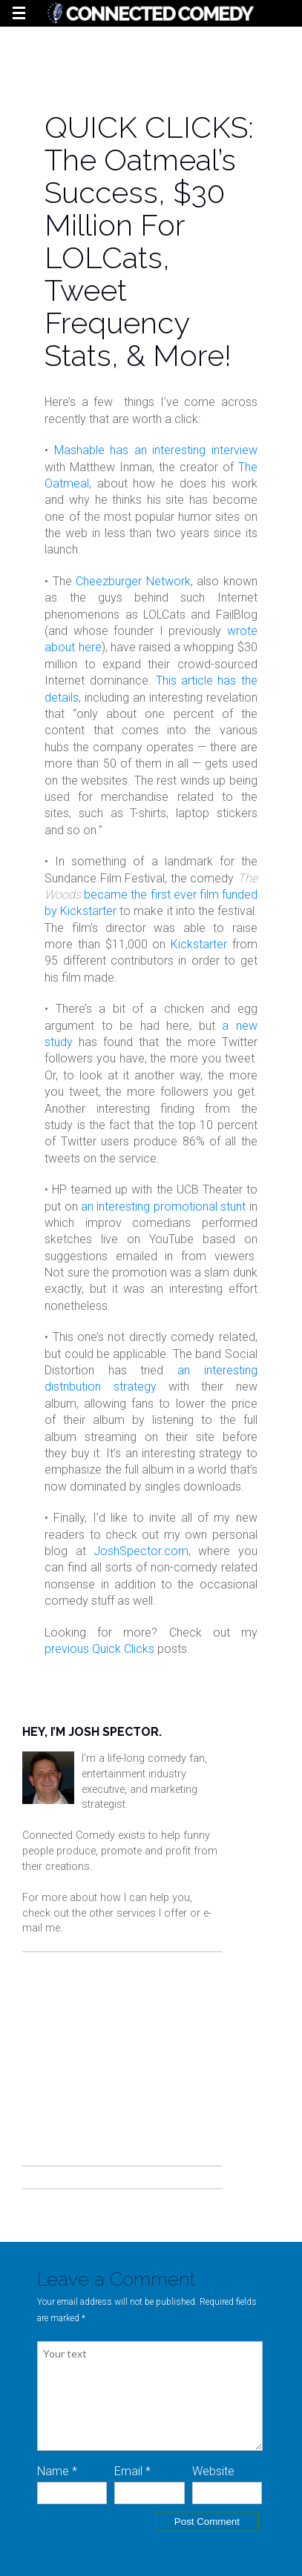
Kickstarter (199, 944)
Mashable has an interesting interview (155, 450)
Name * (57, 2471)
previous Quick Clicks (99, 1649)
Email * (132, 2471)
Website (213, 2471)
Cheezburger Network (133, 581)
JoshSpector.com (140, 1551)
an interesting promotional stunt (163, 1206)
